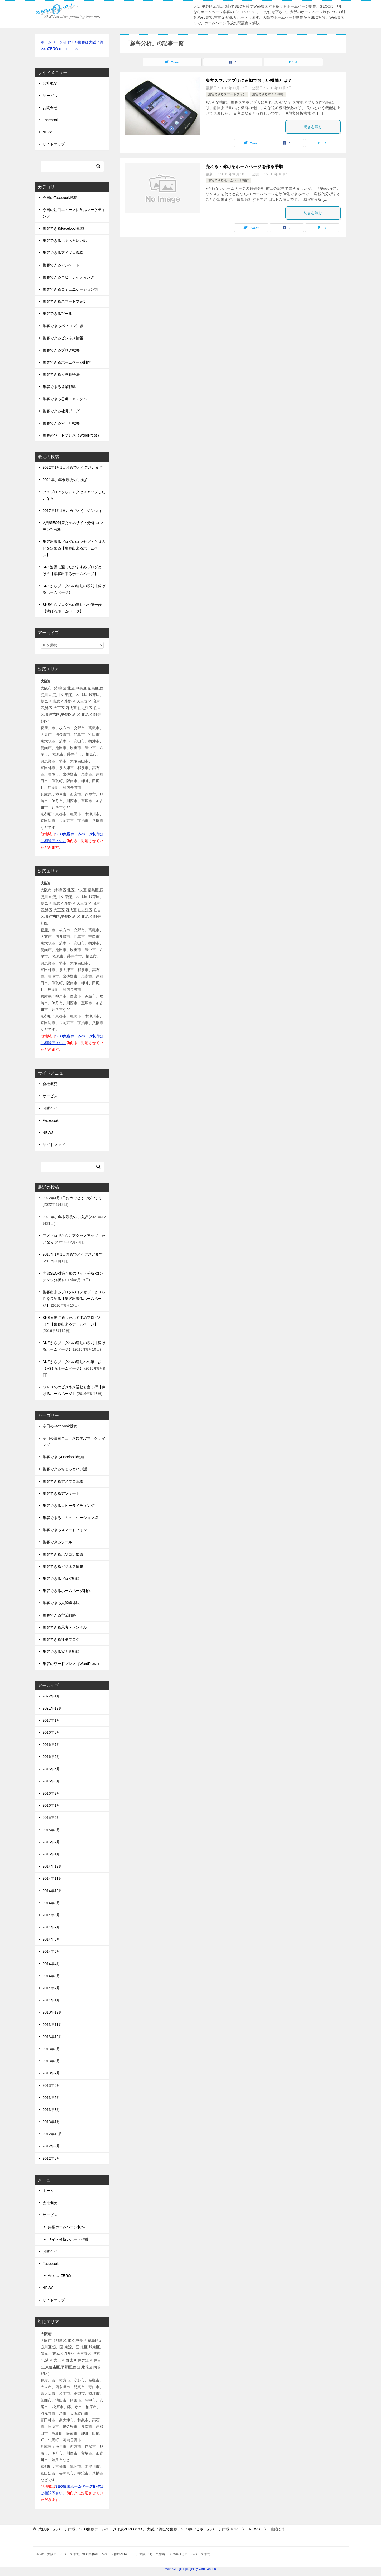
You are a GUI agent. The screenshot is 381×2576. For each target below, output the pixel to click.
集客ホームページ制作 (66, 2227)
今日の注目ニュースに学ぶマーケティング (74, 213)
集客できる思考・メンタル (65, 399)
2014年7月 (51, 1927)
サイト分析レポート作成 (68, 2239)
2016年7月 (51, 1744)
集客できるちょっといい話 (65, 240)
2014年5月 (51, 1951)
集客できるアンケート (61, 265)
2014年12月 (52, 1866)
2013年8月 (51, 2061)
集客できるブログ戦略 (61, 350)
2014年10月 (52, 1891)
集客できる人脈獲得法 (61, 374)
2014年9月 (51, 1903)
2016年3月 (51, 1781)
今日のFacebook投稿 (60, 197)
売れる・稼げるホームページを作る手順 (244, 166)
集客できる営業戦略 (59, 387)
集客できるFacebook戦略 (64, 228)
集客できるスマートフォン (227, 94)
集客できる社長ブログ (61, 411)
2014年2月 (51, 1988)
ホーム (48, 2190)
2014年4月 (51, 1964)
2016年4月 (51, 1769)
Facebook (51, 120)
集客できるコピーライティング (68, 277)
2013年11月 (52, 2024)
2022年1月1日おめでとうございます (73, 467)
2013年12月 (52, 2012)
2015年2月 (51, 1842)
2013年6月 (51, 2085)
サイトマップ (54, 144)
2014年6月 (51, 1939)
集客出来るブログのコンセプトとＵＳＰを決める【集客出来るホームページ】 (74, 548)
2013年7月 (51, 2073)
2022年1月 (51, 1696)
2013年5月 (51, 2097)
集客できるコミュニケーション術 (70, 289)
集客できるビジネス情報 (63, 338)
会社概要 (50, 83)
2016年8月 (51, 1732)
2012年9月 (51, 2146)
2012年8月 (51, 2158)
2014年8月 (51, 1915)
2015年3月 (51, 1830)
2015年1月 (51, 1854)
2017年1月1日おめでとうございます (73, 510)
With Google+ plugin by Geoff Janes (190, 2569)
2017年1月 (51, 1720)
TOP (138, 2529)
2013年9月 (51, 2049)
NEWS (48, 132)
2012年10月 (52, 2134)
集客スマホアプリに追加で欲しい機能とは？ (249, 80)
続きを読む (313, 127)
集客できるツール (57, 313)
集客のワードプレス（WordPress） (72, 435)
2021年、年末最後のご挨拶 (65, 480)
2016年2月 (51, 1793)
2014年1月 (51, 2000)
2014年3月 (51, 1976)
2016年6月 (51, 1757)
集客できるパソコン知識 (63, 326)
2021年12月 (52, 1708)
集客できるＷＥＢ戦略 (268, 94)
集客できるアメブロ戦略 (63, 253)
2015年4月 (51, 1817)
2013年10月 (52, 2037)
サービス (50, 96)
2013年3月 (51, 2110)
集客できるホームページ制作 (228, 180)
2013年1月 (51, 2122)
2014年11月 (52, 1878)
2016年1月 (51, 1805)
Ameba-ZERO (59, 2276)
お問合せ (50, 108)
